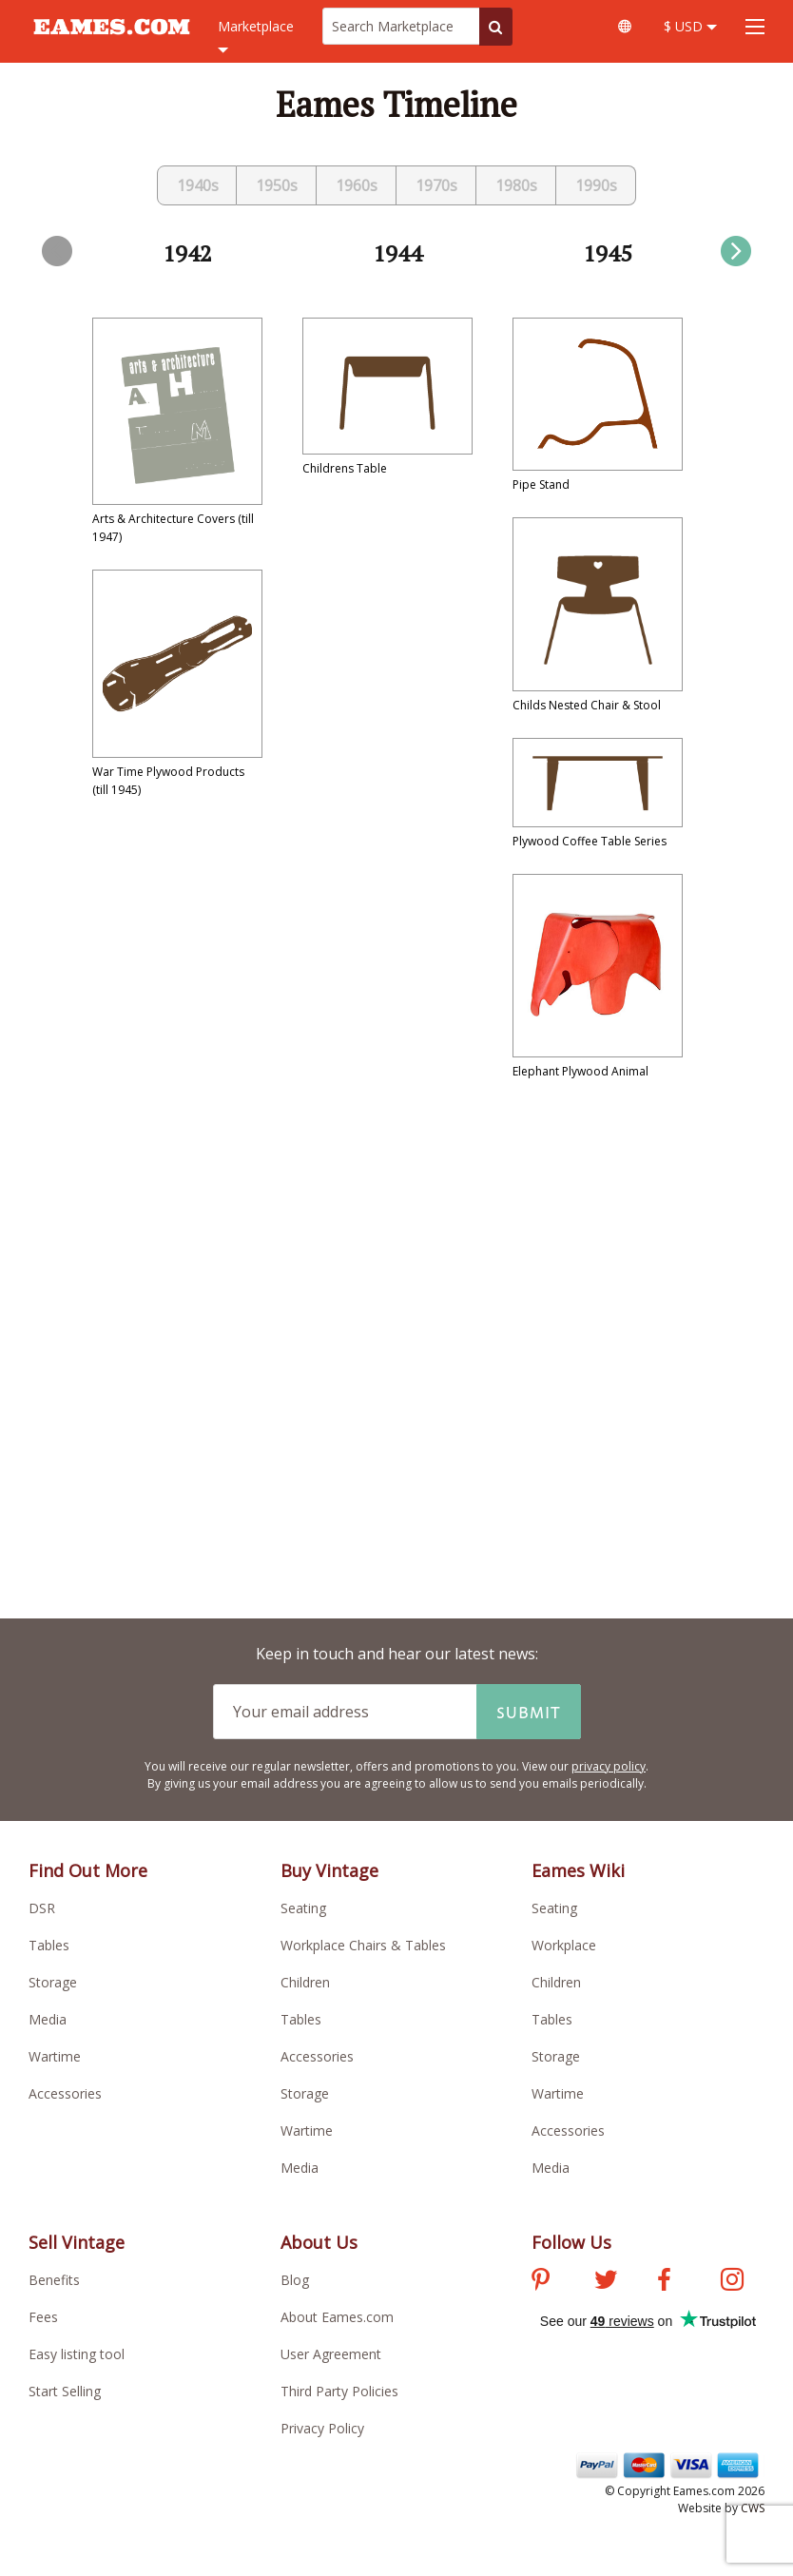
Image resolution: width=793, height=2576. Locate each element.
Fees (43, 2317)
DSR (42, 1908)
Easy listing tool (77, 2354)
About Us (319, 2242)
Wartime (55, 2056)
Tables (49, 1945)
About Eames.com (337, 2317)
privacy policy (608, 1766)
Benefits (54, 2280)
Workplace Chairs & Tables (363, 1945)
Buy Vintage (329, 1870)
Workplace (564, 1945)
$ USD (690, 26)
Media (48, 2019)
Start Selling (65, 2391)
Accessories (65, 2093)
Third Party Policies (339, 2391)
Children (305, 1982)
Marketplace (256, 36)
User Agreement (330, 2354)
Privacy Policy (322, 2428)
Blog (294, 2280)
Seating (303, 1908)
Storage (53, 1982)
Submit (528, 1711)
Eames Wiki (578, 1870)
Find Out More (88, 1870)
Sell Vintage (77, 2242)
